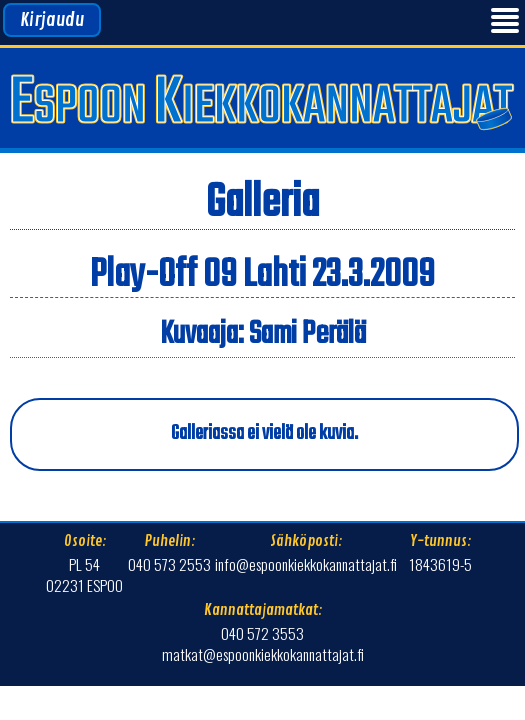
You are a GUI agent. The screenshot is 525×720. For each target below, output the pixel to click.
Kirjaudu (52, 20)
